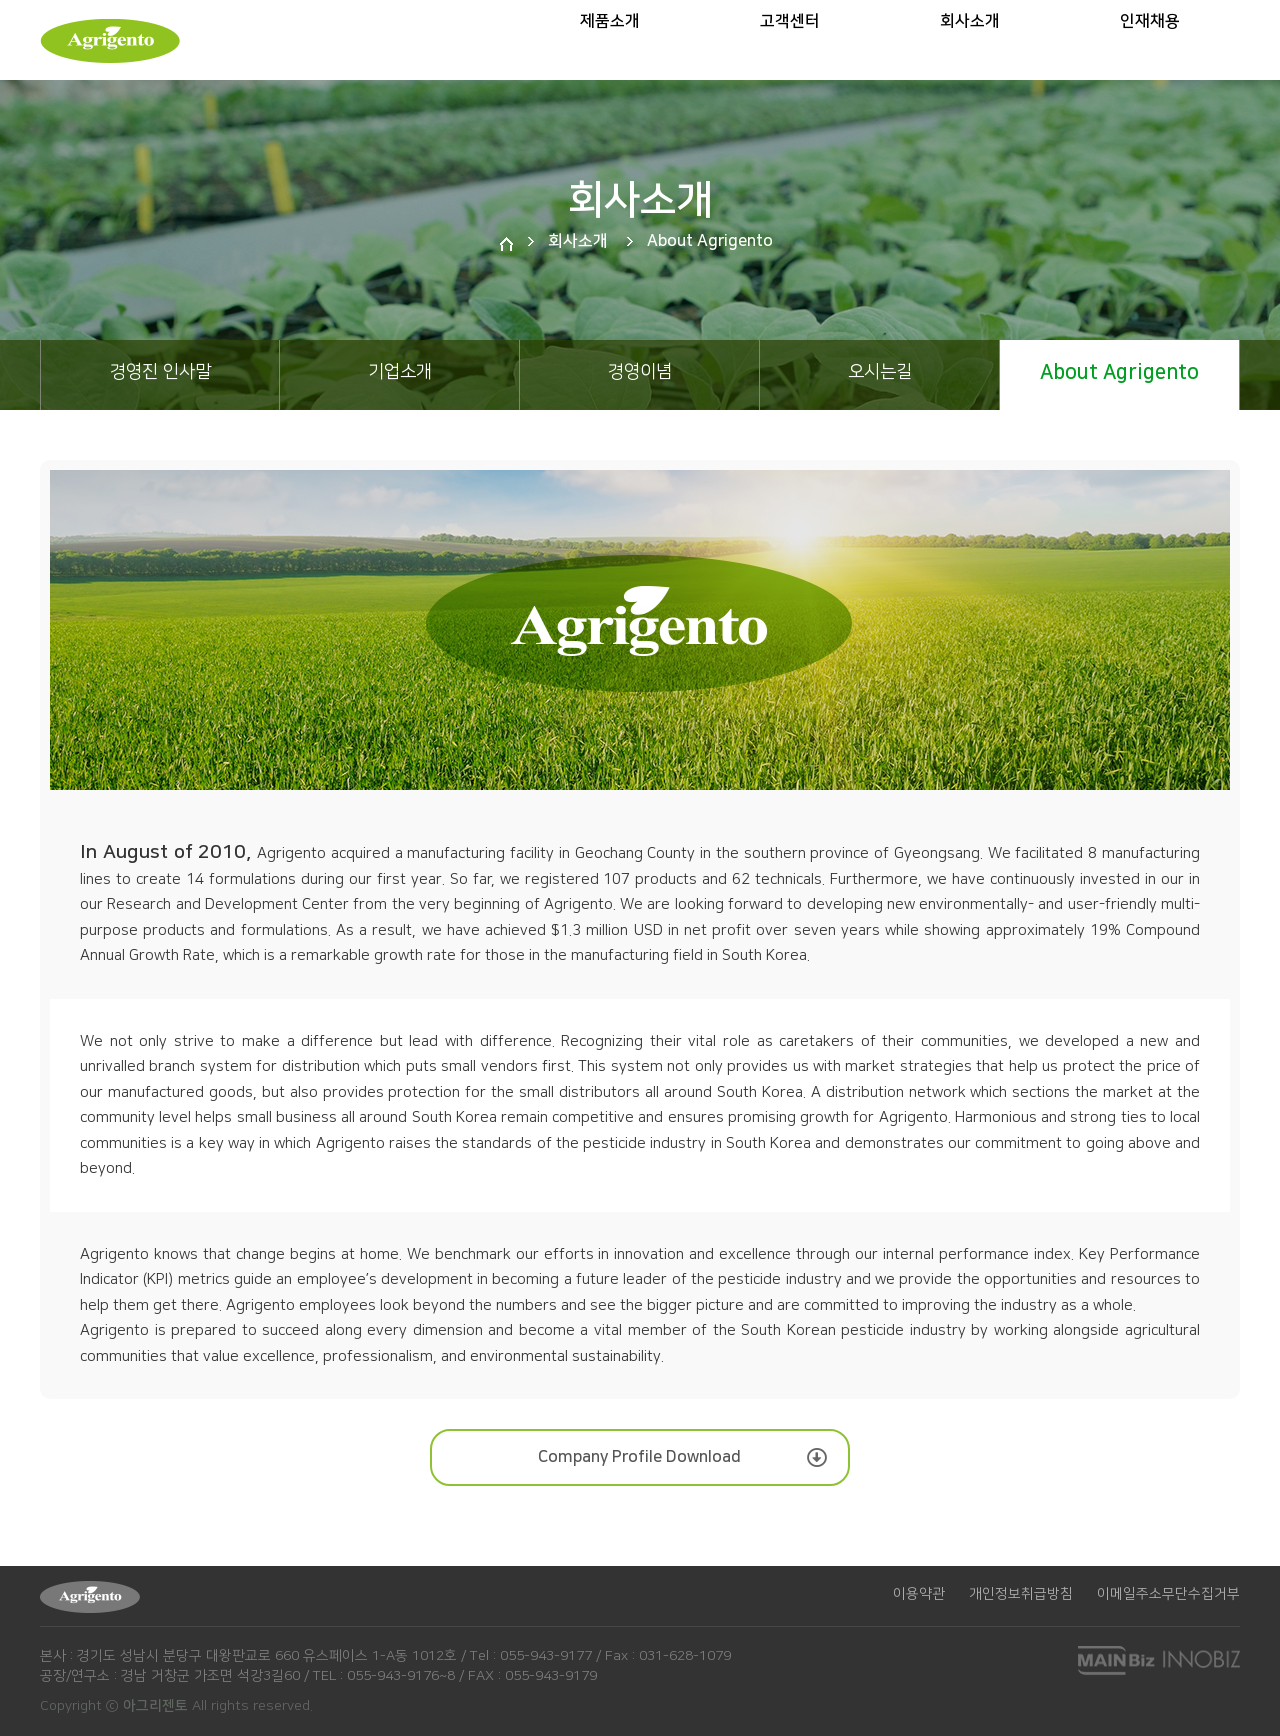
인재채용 (1150, 45)
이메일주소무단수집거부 (1168, 1594)
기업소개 (400, 372)
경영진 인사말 (160, 372)
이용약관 (919, 1594)
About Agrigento (1119, 372)
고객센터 (790, 45)
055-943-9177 (546, 1656)
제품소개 (610, 45)
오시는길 (880, 372)
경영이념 (640, 372)
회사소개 (970, 45)
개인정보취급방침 (1021, 1594)
